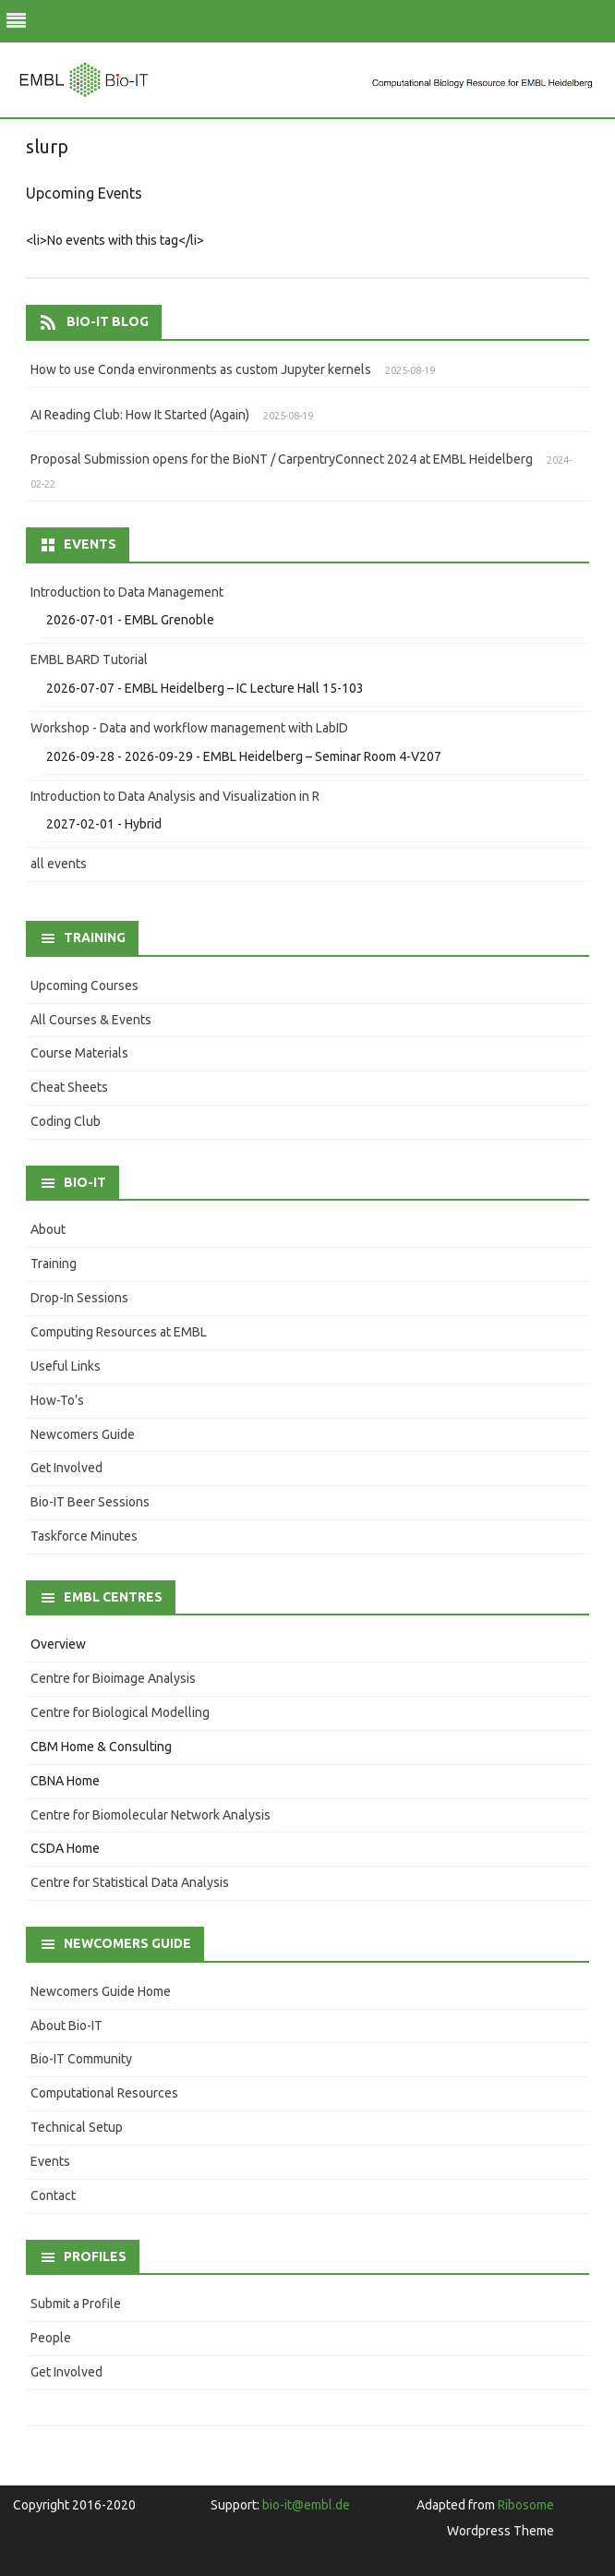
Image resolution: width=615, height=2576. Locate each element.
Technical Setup (76, 2127)
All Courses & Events (90, 1019)
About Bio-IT (66, 2025)
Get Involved (66, 1467)
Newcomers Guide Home (100, 1991)
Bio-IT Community (81, 2058)
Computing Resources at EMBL (118, 1331)
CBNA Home (65, 1780)
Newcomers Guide (82, 1434)
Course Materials (79, 1053)
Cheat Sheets (69, 1087)
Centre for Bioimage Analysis (113, 1678)
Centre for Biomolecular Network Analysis (150, 1815)
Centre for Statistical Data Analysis (129, 1882)
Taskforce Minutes (84, 1536)
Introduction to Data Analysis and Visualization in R (175, 796)
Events (50, 2161)
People (50, 2337)
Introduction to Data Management (126, 592)
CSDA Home (65, 1848)
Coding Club (65, 1121)
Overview (58, 1644)
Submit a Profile (75, 2303)
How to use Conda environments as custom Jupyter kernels (200, 369)
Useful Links (65, 1366)
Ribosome (526, 2504)
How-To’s (57, 1400)
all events (58, 863)
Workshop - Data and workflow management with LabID (189, 727)
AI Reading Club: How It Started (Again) (139, 414)
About (48, 1229)
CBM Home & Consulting (101, 1746)
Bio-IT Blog (107, 321)
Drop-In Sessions (79, 1297)
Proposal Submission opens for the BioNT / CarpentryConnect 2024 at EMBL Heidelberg (281, 459)
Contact (53, 2195)
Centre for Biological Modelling (120, 1712)
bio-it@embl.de (306, 2504)
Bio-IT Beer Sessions (90, 1501)
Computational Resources (104, 2093)
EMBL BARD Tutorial (89, 659)
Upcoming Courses (84, 985)
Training (53, 1263)
